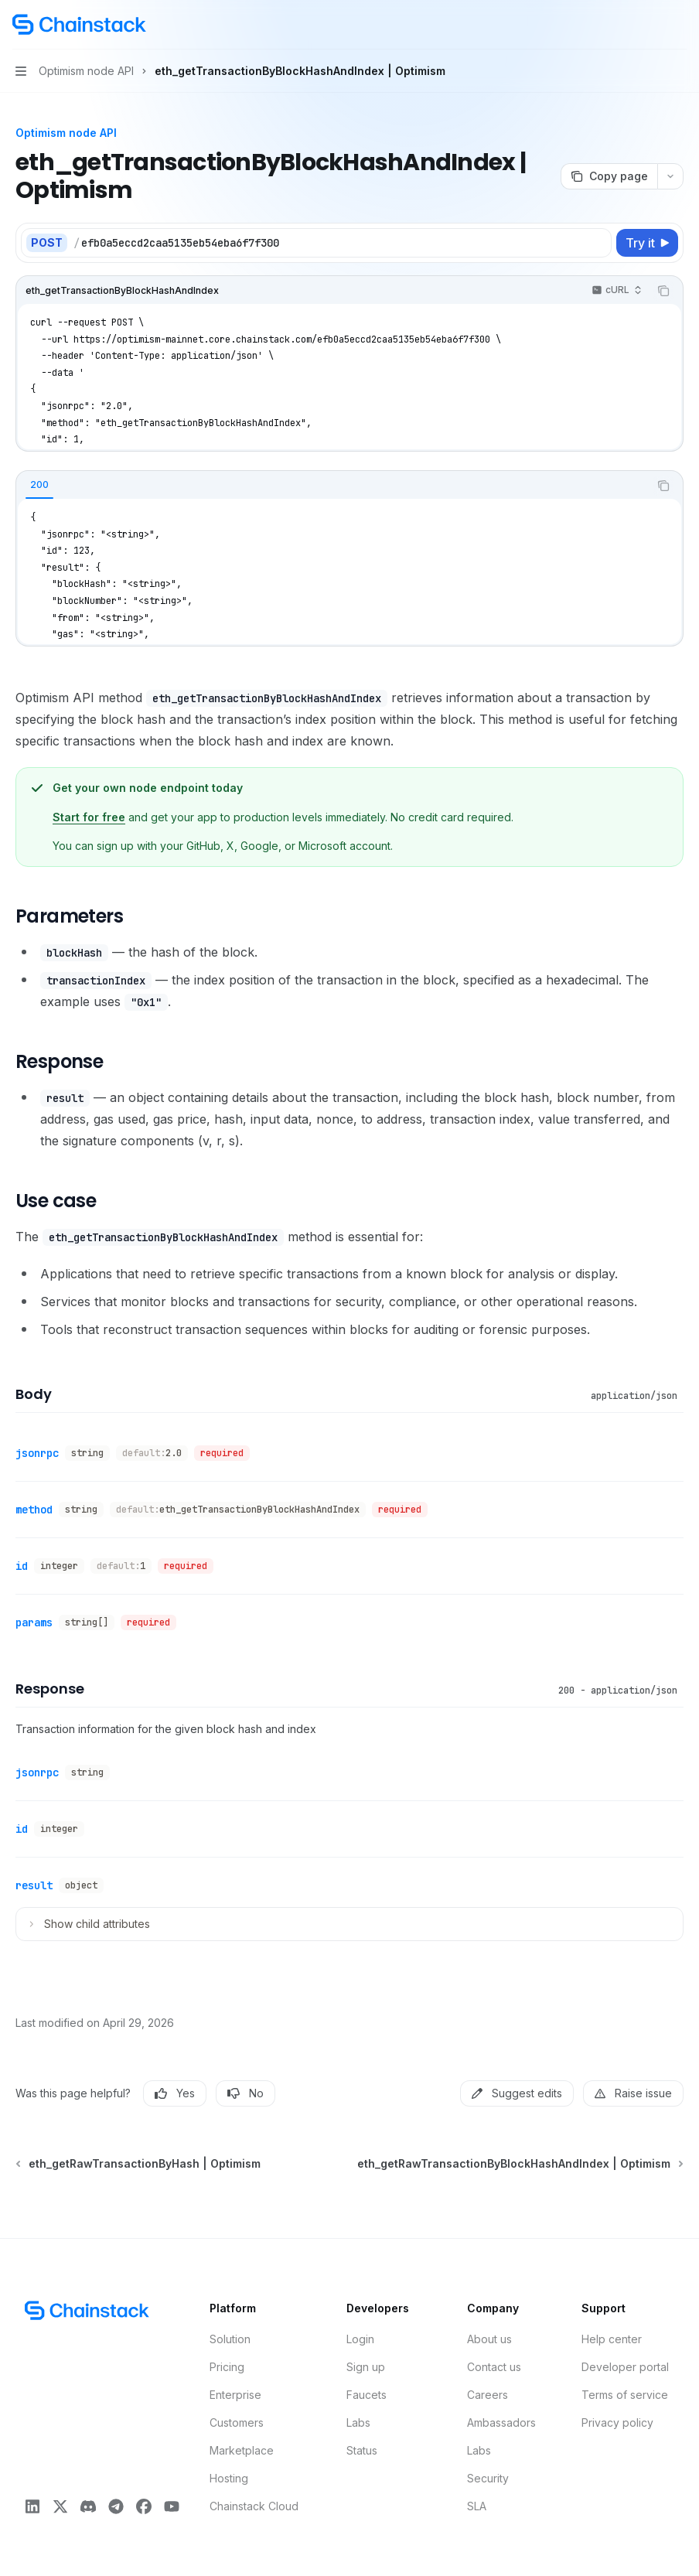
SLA (476, 2506)
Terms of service (624, 2394)
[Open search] (649, 24)
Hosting (229, 2478)
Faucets (366, 2394)
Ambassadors (501, 2422)
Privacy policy (617, 2422)
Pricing (227, 2366)
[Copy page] (609, 176)
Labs (358, 2422)
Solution (230, 2339)
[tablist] (332, 486)
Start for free (89, 817)
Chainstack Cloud (254, 2506)
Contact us (494, 2366)
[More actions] (679, 25)
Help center (611, 2339)
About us (489, 2339)
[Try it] (647, 243)
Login (360, 2339)
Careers (487, 2394)
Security (488, 2478)
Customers (237, 2422)
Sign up (365, 2366)
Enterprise (235, 2394)
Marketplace (242, 2450)
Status (361, 2450)
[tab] (39, 485)
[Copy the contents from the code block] (663, 291)
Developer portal (625, 2366)
